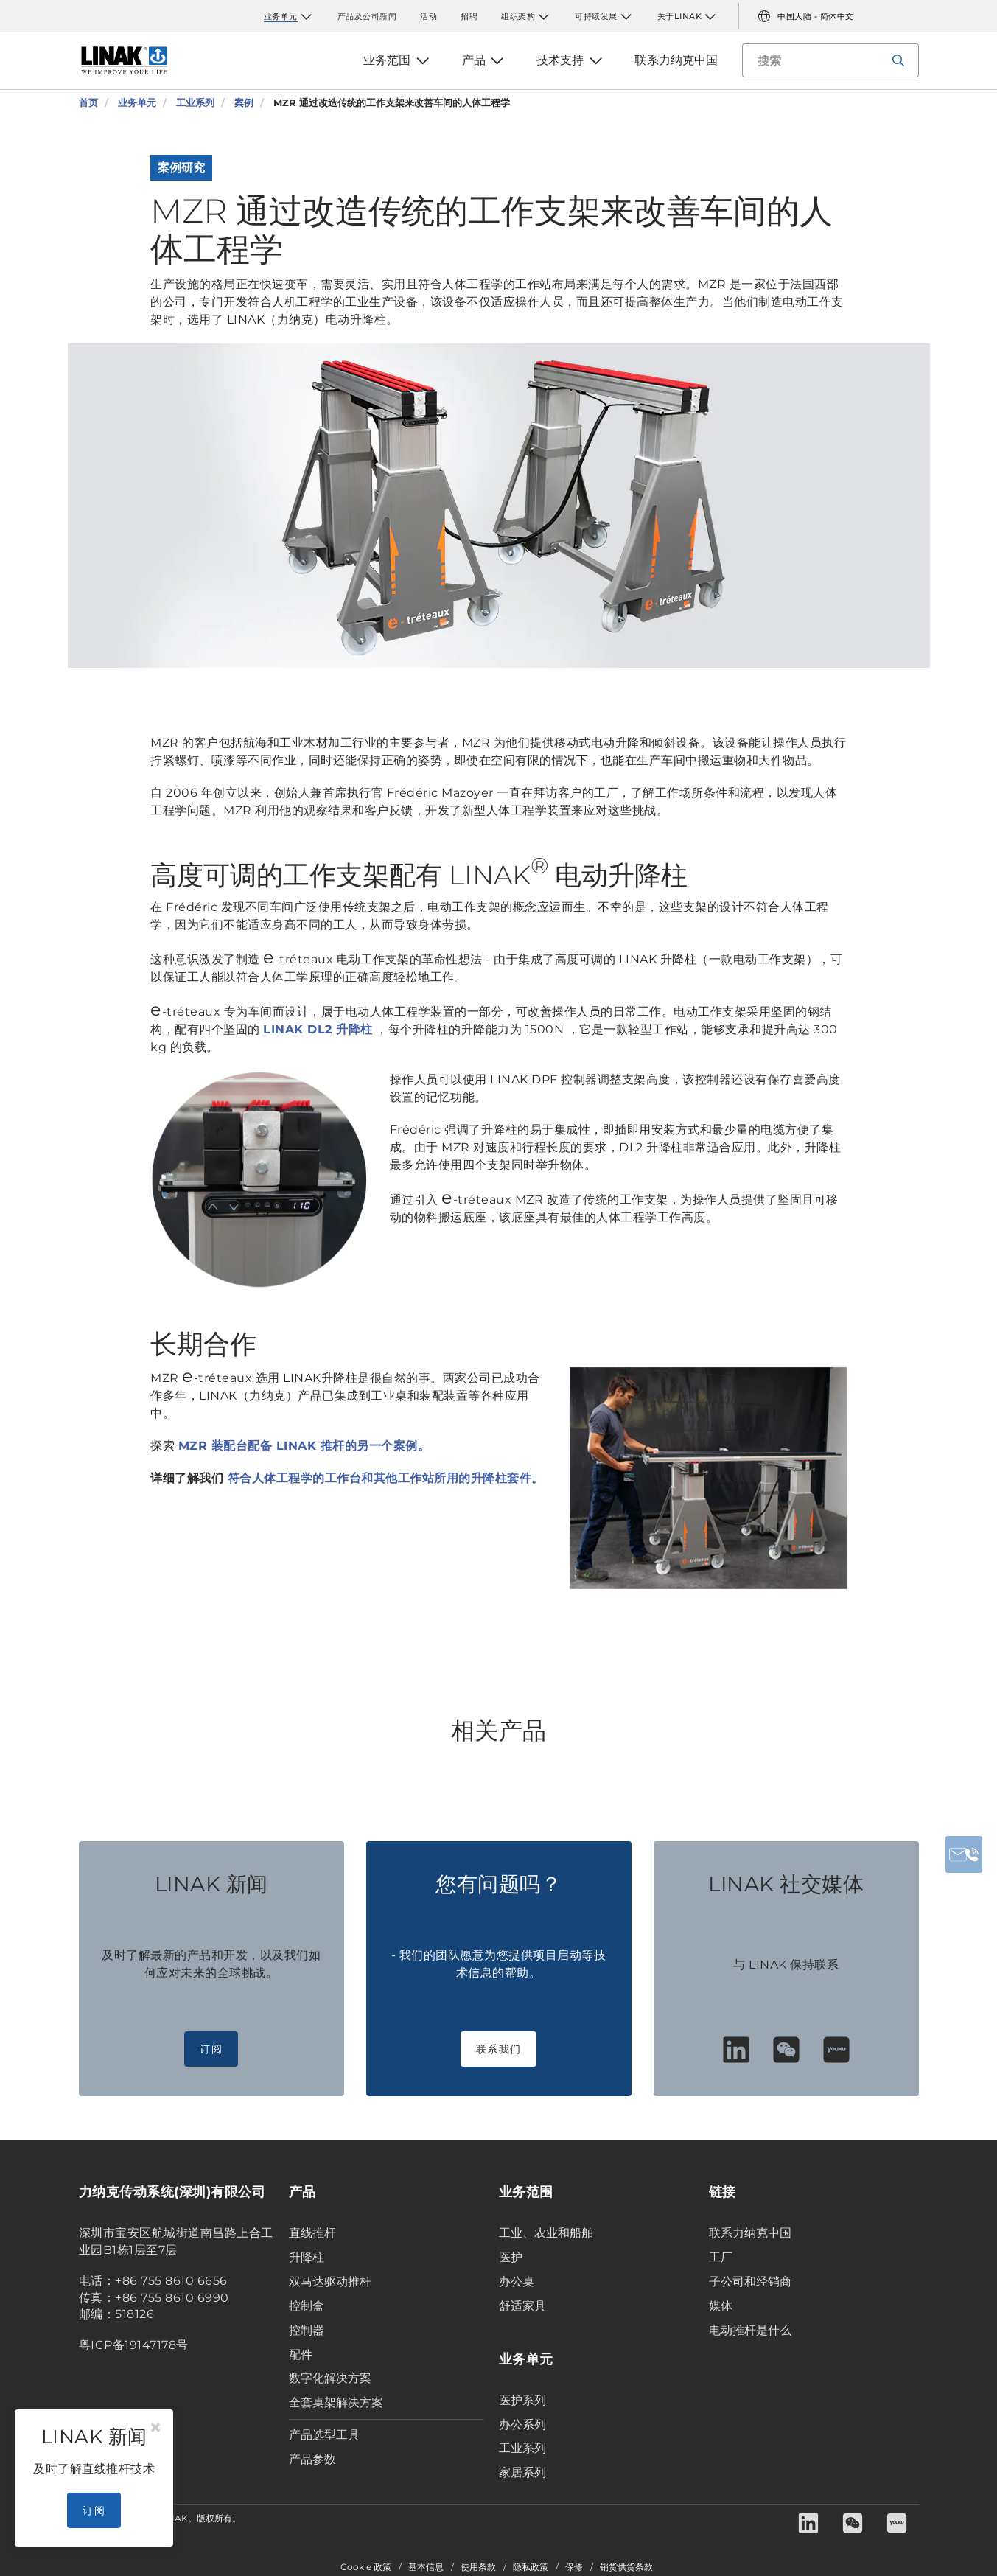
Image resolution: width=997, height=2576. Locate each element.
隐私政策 (530, 2567)
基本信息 (426, 2567)
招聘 (469, 16)
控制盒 (306, 2306)
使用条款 (478, 2567)
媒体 (720, 2306)
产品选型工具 (324, 2435)
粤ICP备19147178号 (134, 2345)
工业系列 (522, 2448)
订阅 (211, 2049)
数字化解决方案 (330, 2378)
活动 (428, 16)
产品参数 (312, 2459)
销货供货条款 (626, 2567)
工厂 (720, 2257)
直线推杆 (312, 2233)
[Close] (155, 2428)
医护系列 (522, 2400)
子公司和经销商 (750, 2282)
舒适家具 (522, 2306)
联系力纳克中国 (750, 2233)
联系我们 (498, 2049)
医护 (510, 2257)
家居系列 (522, 2472)
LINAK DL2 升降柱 (318, 1029)
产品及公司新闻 (367, 16)
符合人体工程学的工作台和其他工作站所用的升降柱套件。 (386, 1478)
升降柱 (306, 2257)
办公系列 (522, 2425)
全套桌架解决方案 (336, 2402)
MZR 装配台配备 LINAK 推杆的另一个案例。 (304, 1446)
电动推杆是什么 (750, 2330)
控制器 (306, 2330)
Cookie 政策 (365, 2567)
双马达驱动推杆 (330, 2282)
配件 (300, 2355)
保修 (574, 2567)
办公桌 (516, 2282)
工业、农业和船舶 (546, 2233)
